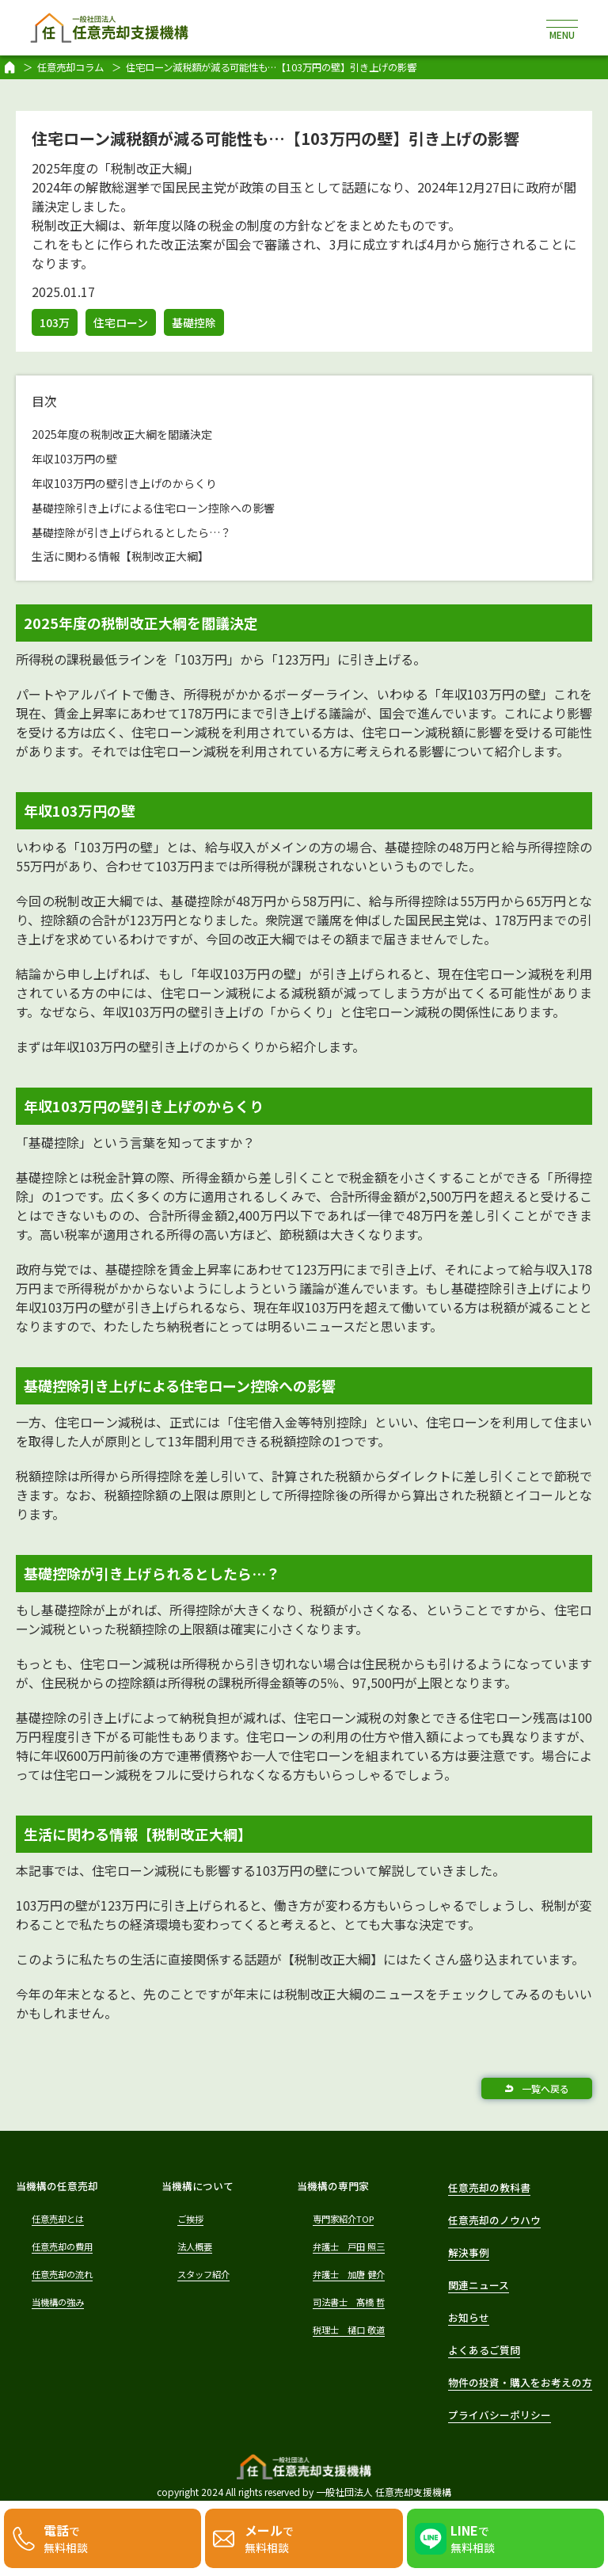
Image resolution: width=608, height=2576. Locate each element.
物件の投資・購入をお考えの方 (520, 2382)
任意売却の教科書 (489, 2187)
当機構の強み (58, 2302)
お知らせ (468, 2317)
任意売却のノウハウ (494, 2219)
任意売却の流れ (62, 2274)
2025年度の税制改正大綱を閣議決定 (122, 434)
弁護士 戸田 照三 (349, 2246)
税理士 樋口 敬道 (349, 2329)
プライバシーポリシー (499, 2414)
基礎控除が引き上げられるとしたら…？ (131, 532)
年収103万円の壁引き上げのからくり (124, 483)
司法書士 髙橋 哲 (349, 2302)
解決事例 (468, 2252)
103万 (55, 322)
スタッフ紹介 (203, 2274)
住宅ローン (120, 322)
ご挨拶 (190, 2218)
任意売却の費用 (62, 2246)
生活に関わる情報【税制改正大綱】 (120, 556)
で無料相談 (66, 2538)
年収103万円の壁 (74, 459)
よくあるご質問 (484, 2349)
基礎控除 (194, 322)
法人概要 (194, 2246)
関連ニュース (478, 2284)
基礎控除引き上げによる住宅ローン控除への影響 (153, 508)
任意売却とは (58, 2218)
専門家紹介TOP (343, 2218)
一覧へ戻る (545, 2088)
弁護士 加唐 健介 (349, 2274)
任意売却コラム (70, 67)
